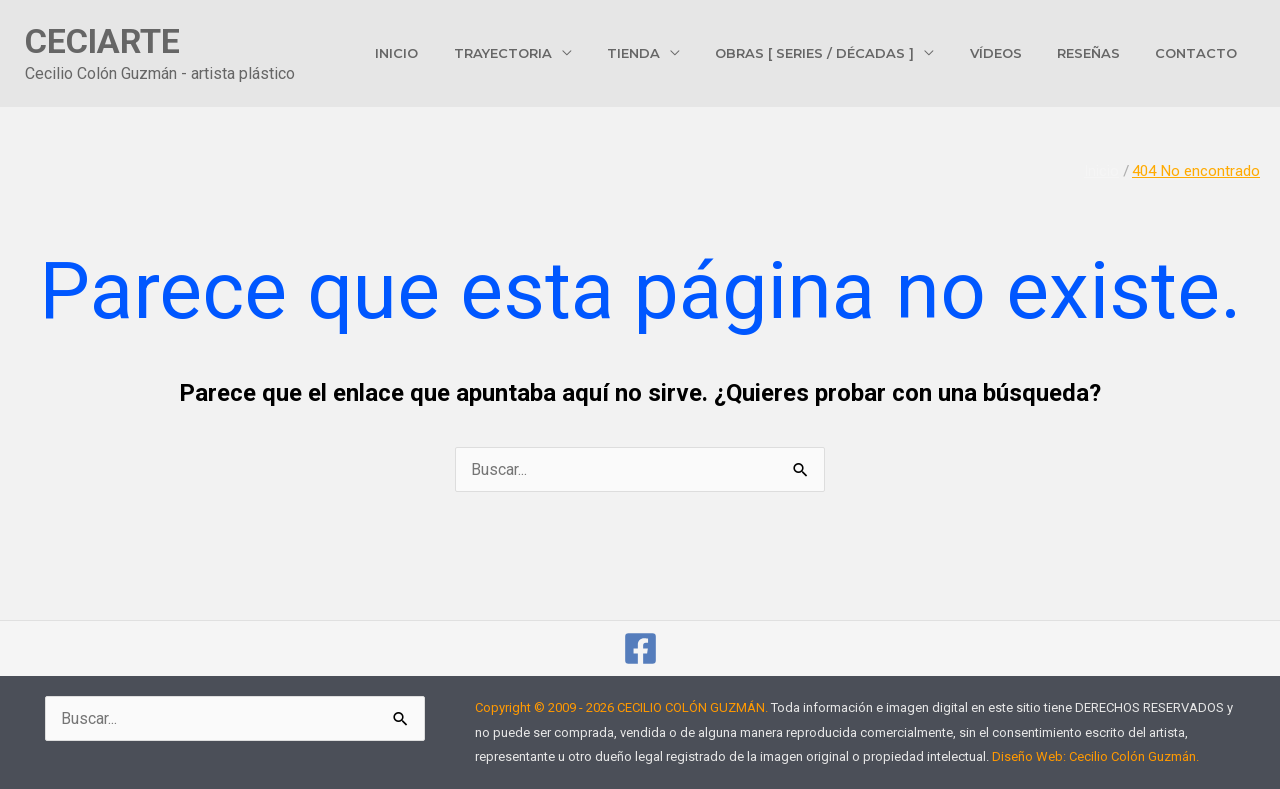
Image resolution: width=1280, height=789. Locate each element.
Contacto (1201, 53)
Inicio (457, 53)
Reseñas (1102, 53)
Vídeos (1019, 53)
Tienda (675, 53)
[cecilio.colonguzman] (640, 648)
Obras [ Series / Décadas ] (847, 53)
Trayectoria (554, 53)
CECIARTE (102, 41)
